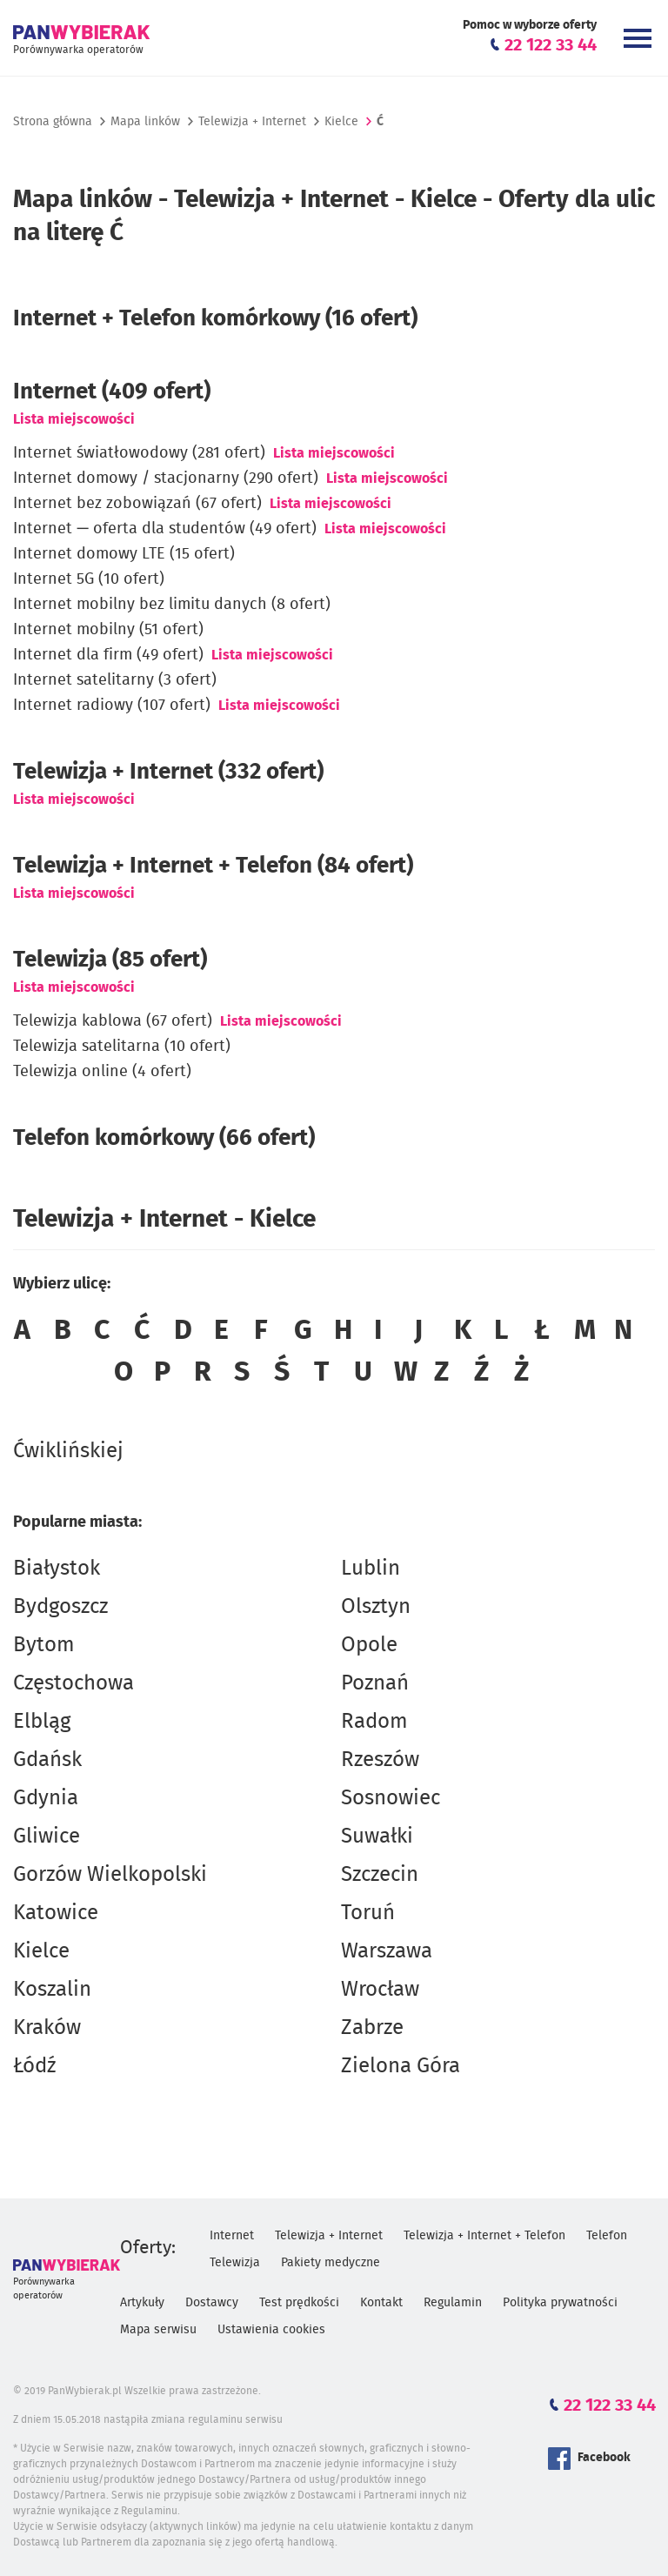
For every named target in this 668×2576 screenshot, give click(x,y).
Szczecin (379, 1874)
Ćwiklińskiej (68, 1451)
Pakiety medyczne (330, 2263)
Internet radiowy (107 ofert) (111, 705)
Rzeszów (380, 1760)
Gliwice (46, 1836)
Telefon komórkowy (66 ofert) (164, 1138)
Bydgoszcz (60, 1606)
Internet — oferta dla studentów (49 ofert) (165, 529)
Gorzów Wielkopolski (110, 1874)
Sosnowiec (390, 1798)
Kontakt (381, 2303)
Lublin (370, 1568)
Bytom (44, 1645)
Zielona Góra (400, 2066)
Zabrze (372, 2027)
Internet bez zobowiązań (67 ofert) (137, 504)
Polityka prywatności (560, 2303)
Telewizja (235, 2263)
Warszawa (386, 1951)
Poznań (375, 1683)
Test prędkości (299, 2303)
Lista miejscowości (74, 419)
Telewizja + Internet (252, 122)
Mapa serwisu (158, 2330)
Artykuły (142, 2303)
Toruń (368, 1913)
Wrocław (380, 1989)
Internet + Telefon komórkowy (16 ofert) (215, 318)
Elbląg (41, 1721)
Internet (232, 2236)
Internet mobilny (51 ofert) (108, 630)
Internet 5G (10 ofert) (88, 579)
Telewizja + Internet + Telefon (484, 2236)
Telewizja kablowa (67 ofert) (112, 1021)
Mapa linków (145, 122)
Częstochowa (73, 1683)
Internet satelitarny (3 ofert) (115, 680)
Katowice (55, 1913)
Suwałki (377, 1836)
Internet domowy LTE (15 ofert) (124, 554)
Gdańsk (47, 1760)
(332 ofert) (168, 771)
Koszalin (52, 1989)
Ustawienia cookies (271, 2330)
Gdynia (45, 1798)
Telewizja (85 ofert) (110, 959)
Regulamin (453, 2303)
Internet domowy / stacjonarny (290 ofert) (165, 478)
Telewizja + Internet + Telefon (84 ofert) (213, 865)
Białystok (56, 1568)
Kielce (41, 1951)
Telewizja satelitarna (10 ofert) (121, 1046)
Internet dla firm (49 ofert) (108, 655)
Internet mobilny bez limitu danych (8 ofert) (172, 604)
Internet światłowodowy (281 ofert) (139, 453)
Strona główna (52, 122)
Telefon (606, 2236)
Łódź (34, 2066)
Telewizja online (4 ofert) (102, 1072)
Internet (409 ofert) (111, 391)
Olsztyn (376, 1606)
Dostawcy (211, 2303)
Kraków (47, 2027)
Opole (369, 1645)
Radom (374, 1721)
